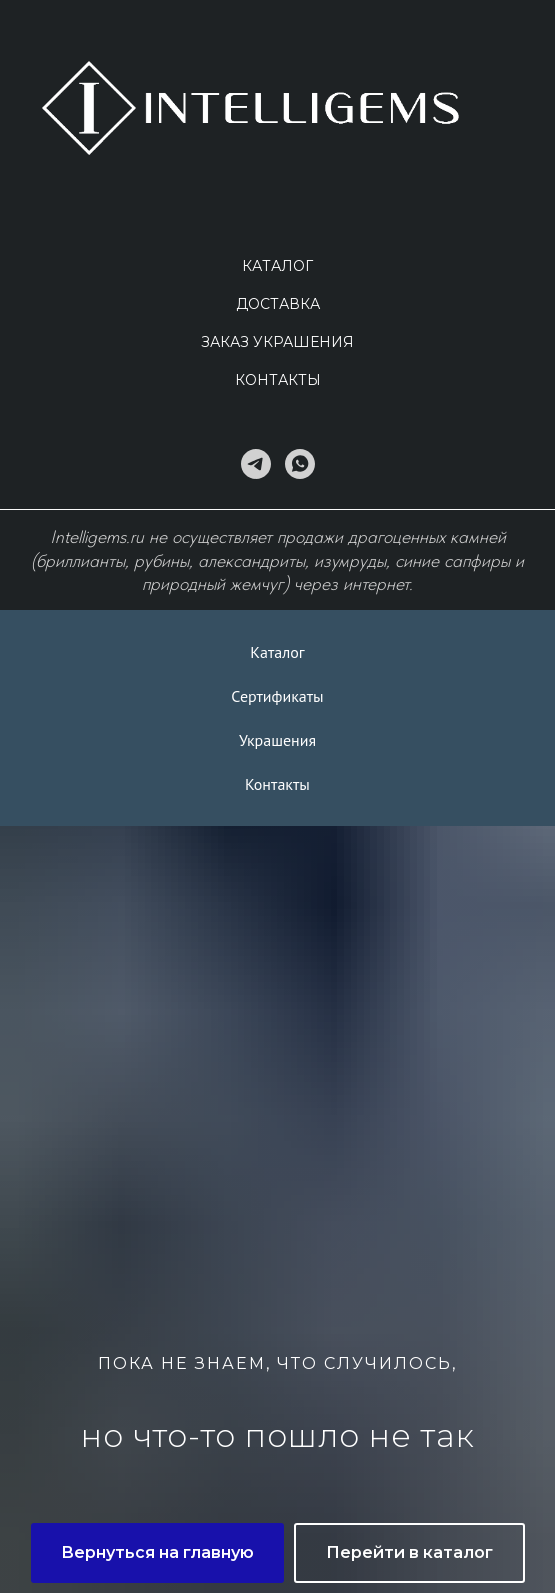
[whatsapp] (300, 464)
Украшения (277, 740)
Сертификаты (277, 696)
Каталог (277, 266)
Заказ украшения (277, 342)
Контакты (278, 380)
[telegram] (256, 464)
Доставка (278, 304)
